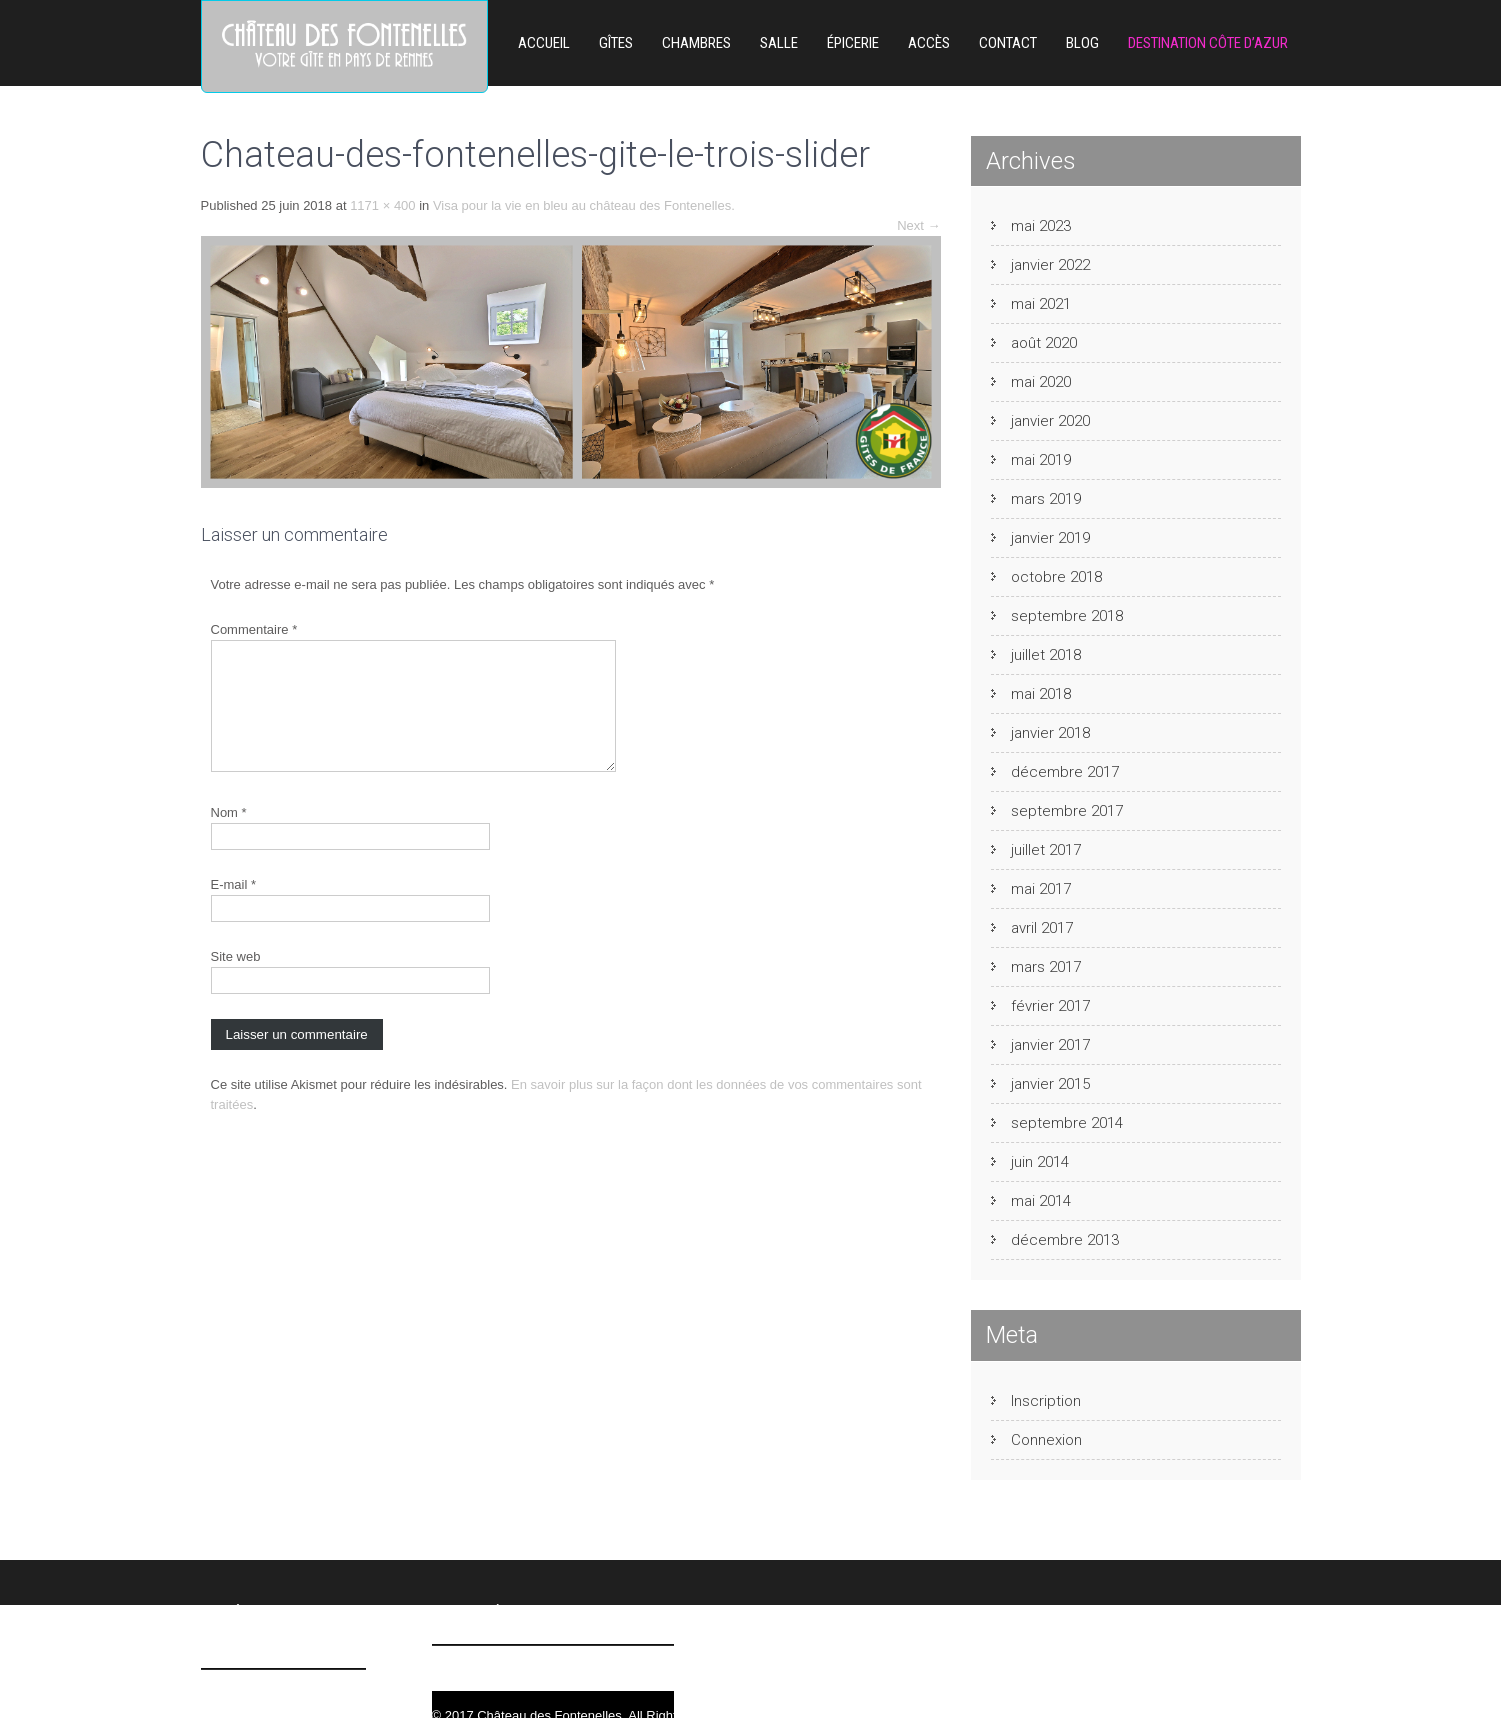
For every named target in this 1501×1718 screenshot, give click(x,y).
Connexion (1046, 1440)
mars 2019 (1046, 499)
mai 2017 (1041, 889)
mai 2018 (1041, 694)
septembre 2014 (1067, 1123)
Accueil (544, 43)
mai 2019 (1041, 460)
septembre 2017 (1067, 811)
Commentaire (254, 629)
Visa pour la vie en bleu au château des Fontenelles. (584, 205)
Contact (1008, 43)
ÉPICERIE (853, 43)
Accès (929, 43)
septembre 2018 (1067, 616)
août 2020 (1044, 343)
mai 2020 (1041, 382)
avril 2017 (1042, 928)
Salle (779, 43)
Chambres (696, 43)
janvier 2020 (1050, 421)
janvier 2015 (1050, 1084)
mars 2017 (1046, 967)
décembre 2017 (1065, 772)
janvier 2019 (1050, 538)
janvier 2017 (1050, 1045)
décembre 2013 (1065, 1240)
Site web (236, 980)
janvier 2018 (1050, 733)
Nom (229, 836)
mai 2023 (1041, 226)
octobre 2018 (1056, 577)
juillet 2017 (1046, 850)
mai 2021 (1041, 304)
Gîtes (616, 43)
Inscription (1046, 1401)
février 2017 (1050, 1006)
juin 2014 (1040, 1162)
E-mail (234, 908)
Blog (1082, 43)
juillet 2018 (1046, 655)
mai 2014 (1041, 1201)
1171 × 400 (382, 205)
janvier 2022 (1050, 265)
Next (918, 225)
